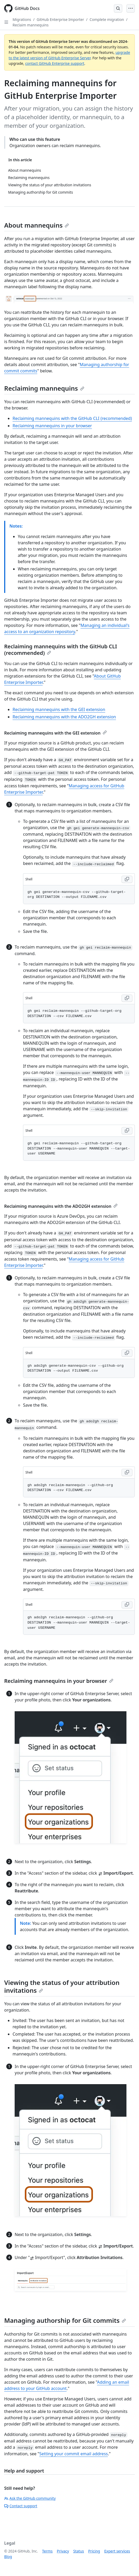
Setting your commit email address (73, 2454)
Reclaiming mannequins (44, 388)
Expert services (117, 2551)
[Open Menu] (130, 8)
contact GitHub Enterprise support (54, 63)
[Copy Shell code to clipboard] (126, 879)
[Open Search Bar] (118, 8)
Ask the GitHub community (30, 2498)
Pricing (94, 2551)
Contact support (20, 2505)
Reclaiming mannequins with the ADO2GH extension (64, 717)
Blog (8, 2556)
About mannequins (36, 225)
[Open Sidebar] (6, 22)
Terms (47, 2551)
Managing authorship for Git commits (65, 2320)
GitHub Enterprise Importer (60, 19)
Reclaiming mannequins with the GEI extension (59, 709)
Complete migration (107, 19)
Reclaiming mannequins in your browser (52, 426)
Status (78, 2551)
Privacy (63, 2551)
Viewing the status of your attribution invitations (61, 1986)
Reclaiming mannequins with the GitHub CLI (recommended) (72, 418)
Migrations (22, 19)
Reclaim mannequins (31, 24)
